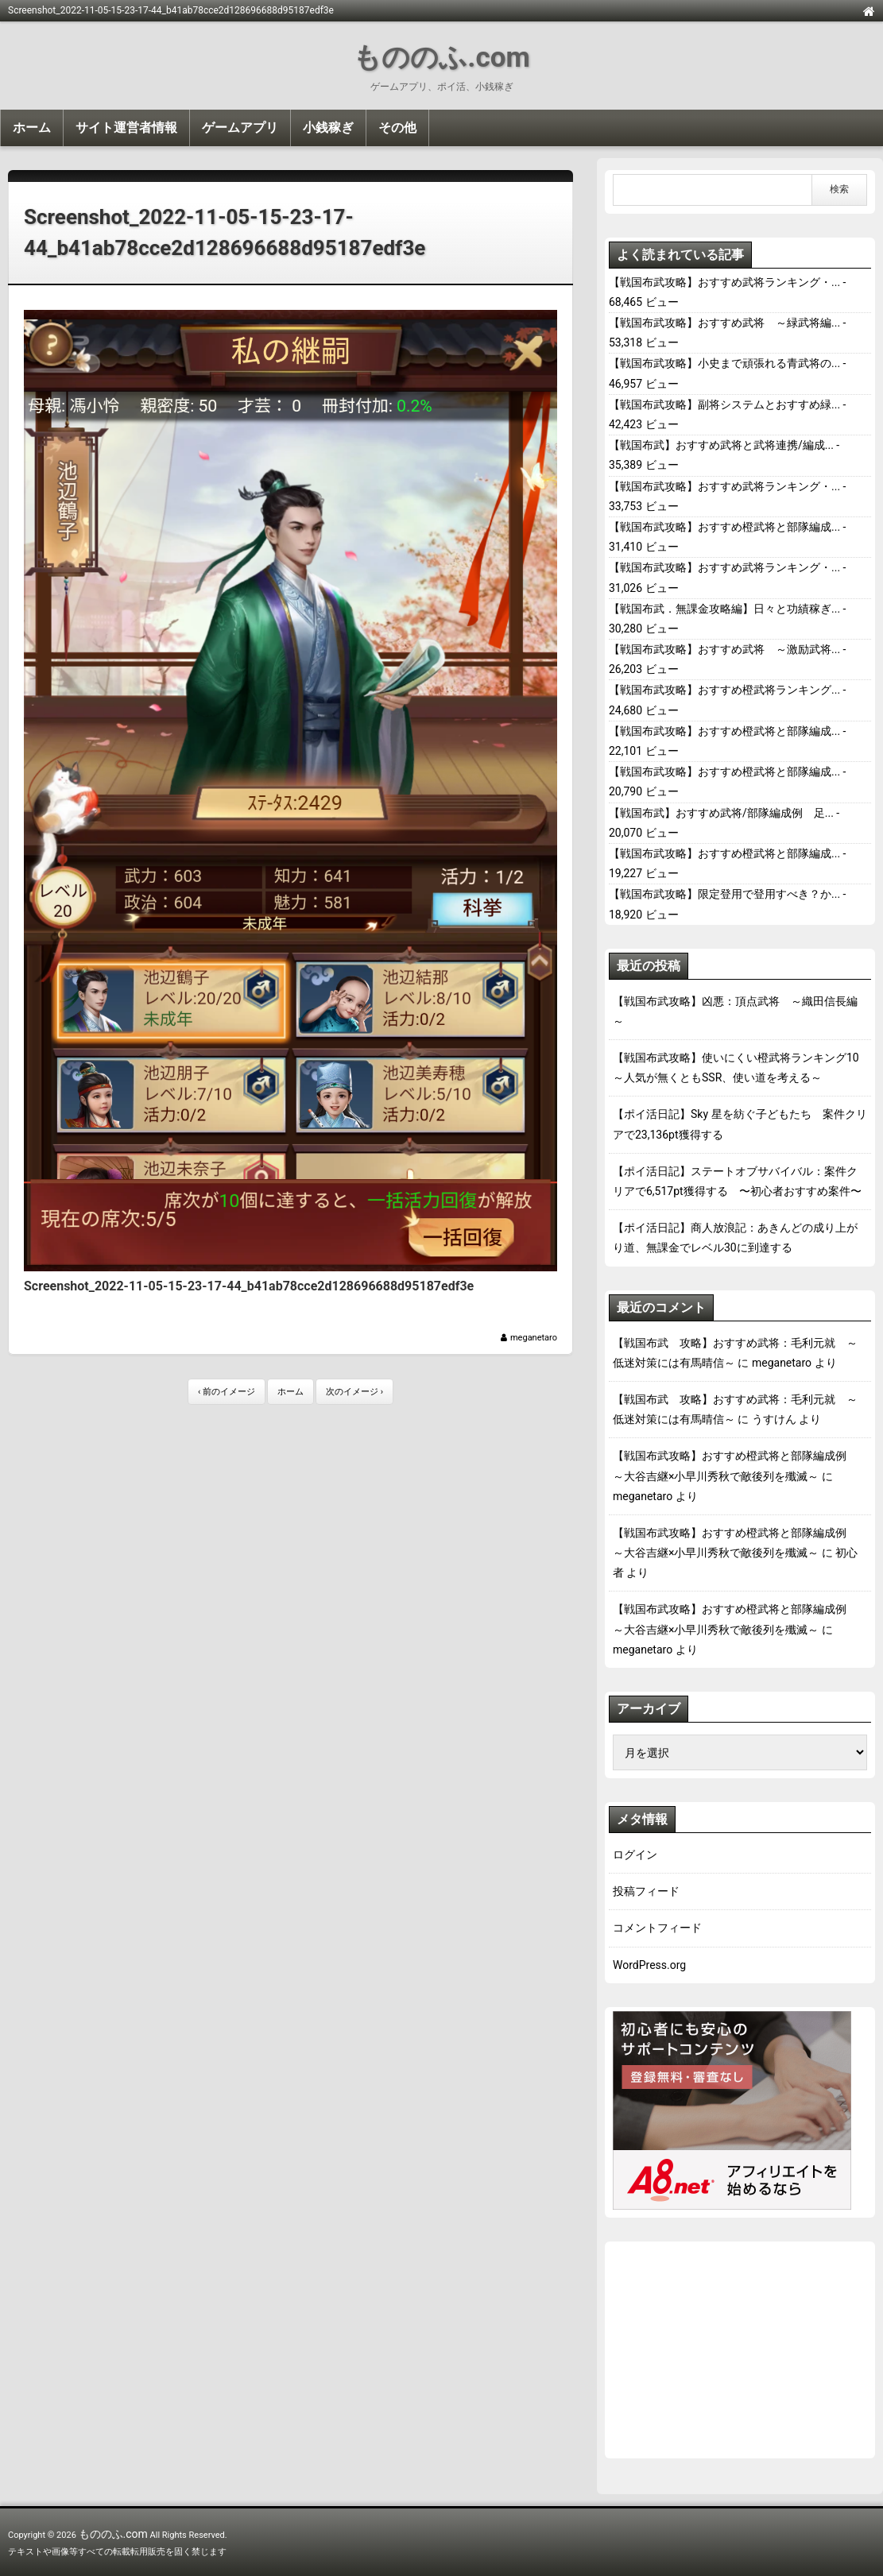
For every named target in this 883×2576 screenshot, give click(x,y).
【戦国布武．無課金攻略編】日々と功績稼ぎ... (724, 608)
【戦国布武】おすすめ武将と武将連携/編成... (721, 445)
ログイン (635, 1854)
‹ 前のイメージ (226, 1392)
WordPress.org (649, 1965)
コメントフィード (657, 1927)
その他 (397, 127)
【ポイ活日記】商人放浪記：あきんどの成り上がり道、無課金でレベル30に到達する (735, 1237)
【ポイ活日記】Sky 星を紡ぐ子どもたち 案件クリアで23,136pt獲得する (740, 1124)
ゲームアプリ (240, 127)
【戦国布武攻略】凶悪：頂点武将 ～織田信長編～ (735, 1011)
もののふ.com (441, 57)
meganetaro (533, 1337)
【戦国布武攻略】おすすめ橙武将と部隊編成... (724, 526)
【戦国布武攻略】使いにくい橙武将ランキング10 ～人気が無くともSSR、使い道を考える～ (740, 1067)
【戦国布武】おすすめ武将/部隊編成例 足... (721, 812)
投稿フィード (646, 1891)
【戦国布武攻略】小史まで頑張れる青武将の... (724, 363)
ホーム (32, 127)
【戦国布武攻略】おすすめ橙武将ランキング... (724, 689)
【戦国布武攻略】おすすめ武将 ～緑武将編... (724, 322)
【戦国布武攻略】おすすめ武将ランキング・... (724, 282)
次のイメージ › (354, 1392)
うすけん (774, 1419)
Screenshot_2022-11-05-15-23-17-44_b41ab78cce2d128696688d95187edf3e (224, 232)
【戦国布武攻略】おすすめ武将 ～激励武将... (724, 649)
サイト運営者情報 (126, 127)
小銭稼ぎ (328, 127)
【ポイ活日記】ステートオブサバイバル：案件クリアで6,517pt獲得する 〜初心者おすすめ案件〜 (737, 1181)
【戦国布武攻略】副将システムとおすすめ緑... (724, 404)
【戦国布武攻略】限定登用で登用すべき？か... (724, 894)
